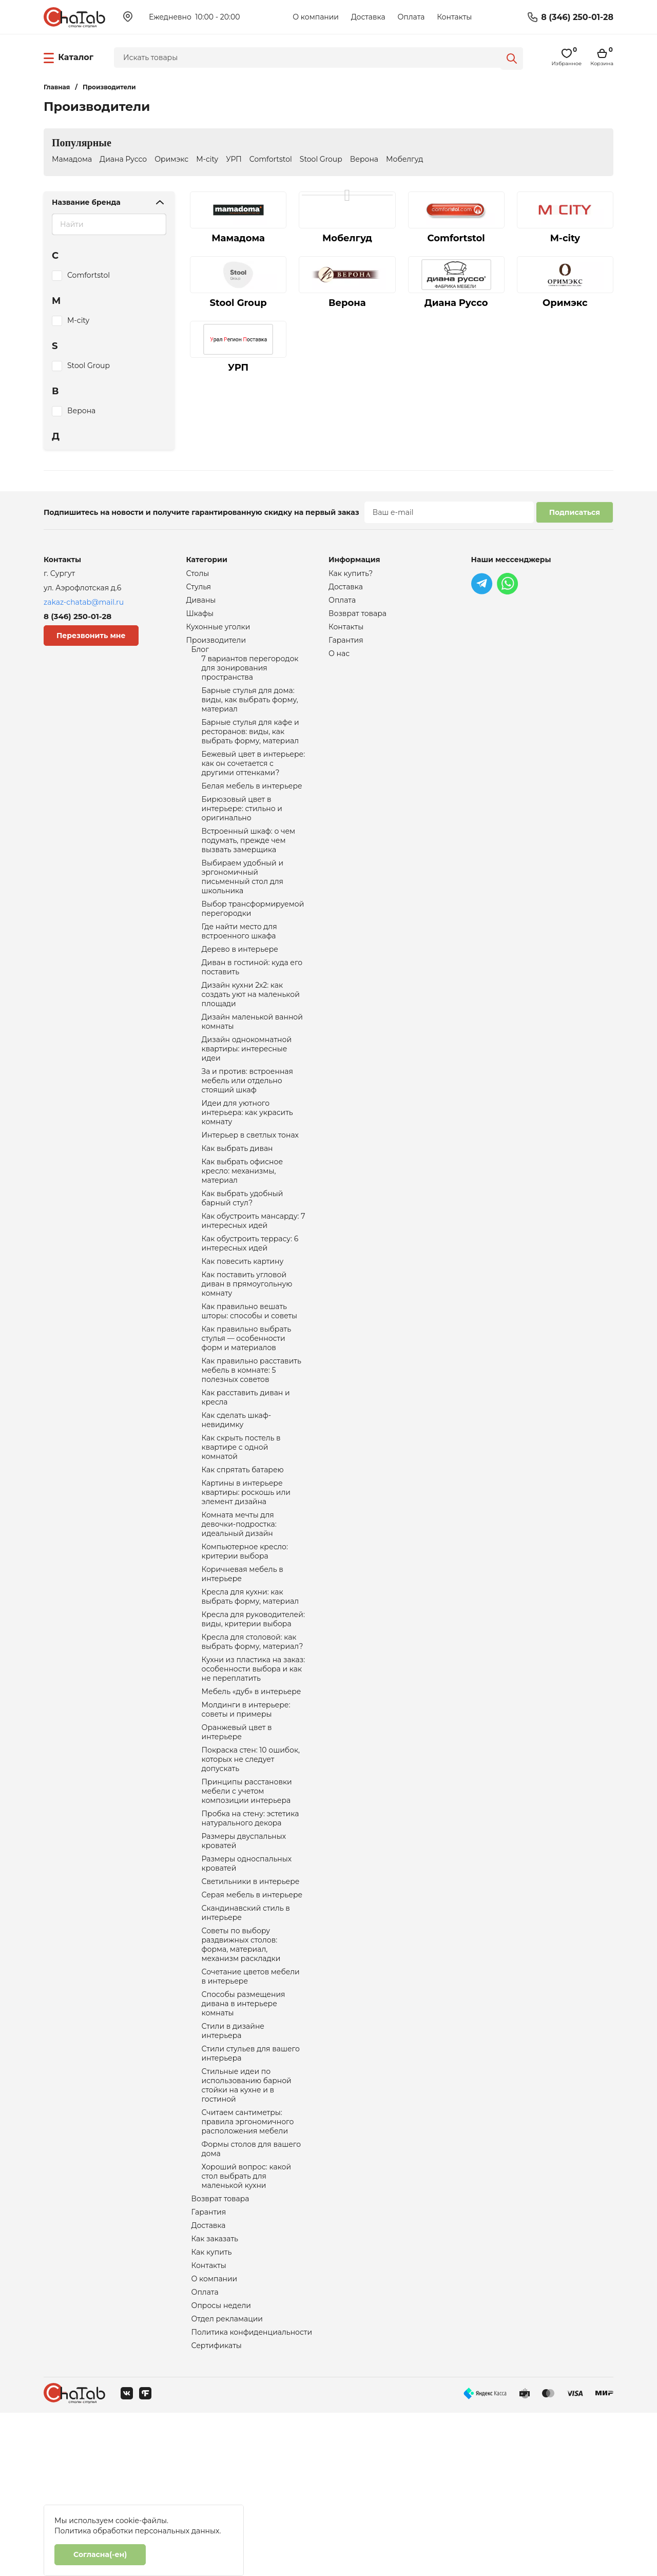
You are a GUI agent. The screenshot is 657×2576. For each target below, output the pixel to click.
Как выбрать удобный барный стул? (242, 1256)
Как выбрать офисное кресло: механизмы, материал (242, 1227)
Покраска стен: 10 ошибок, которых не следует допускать (251, 1870)
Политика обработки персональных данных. (137, 2530)
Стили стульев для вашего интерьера (251, 2191)
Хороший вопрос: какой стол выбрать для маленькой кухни (247, 2325)
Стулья (198, 588)
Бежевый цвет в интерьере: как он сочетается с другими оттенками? (253, 781)
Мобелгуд (404, 159)
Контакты (454, 17)
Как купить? (350, 574)
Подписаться (574, 512)
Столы (197, 574)
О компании (316, 17)
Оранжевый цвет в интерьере (237, 1840)
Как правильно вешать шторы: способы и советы (250, 1380)
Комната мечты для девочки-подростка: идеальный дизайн (239, 1613)
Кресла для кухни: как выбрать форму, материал (250, 1692)
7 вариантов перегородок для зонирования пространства (250, 676)
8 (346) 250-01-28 (577, 17)
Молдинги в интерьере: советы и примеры (246, 1815)
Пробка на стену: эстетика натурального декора (250, 1934)
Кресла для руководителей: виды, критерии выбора (253, 1716)
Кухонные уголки (218, 631)
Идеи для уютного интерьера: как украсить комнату (247, 1163)
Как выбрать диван (237, 1202)
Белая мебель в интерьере (252, 806)
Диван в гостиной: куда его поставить (252, 1004)
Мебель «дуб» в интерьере (251, 1795)
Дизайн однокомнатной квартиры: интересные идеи (247, 1093)
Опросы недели (221, 2465)
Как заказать (215, 2393)
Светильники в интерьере (251, 2003)
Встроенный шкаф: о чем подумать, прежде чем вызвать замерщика (249, 865)
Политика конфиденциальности (252, 2493)
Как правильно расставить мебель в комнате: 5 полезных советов (251, 1444)
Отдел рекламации (227, 2479)
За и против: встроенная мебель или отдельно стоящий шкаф (247, 1128)
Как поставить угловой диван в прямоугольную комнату (247, 1350)
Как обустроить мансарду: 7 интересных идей (253, 1281)
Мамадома (72, 159)
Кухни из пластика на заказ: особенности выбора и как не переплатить (253, 1771)
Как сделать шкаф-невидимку (237, 1499)
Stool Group (321, 159)
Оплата (410, 17)
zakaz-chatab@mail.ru (84, 602)
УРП (234, 159)
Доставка (368, 17)
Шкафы (200, 617)
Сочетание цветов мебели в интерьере (251, 2107)
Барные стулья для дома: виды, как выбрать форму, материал (250, 711)
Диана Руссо (123, 159)
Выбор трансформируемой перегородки (253, 940)
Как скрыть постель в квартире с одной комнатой (241, 1529)
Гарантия (208, 2364)
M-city (207, 159)
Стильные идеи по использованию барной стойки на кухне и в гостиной (247, 2226)
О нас (339, 660)
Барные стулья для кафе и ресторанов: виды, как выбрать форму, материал (250, 746)
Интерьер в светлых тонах (250, 1188)
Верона (364, 159)
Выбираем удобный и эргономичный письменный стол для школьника (243, 906)
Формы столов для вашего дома (251, 2295)
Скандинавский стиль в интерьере (246, 2037)
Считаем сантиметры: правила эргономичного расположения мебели (248, 2266)
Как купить (211, 2407)
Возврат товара (220, 2350)
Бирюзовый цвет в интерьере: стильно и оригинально (242, 830)
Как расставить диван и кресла (246, 1474)
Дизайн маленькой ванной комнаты (252, 1063)
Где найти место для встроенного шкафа (239, 965)
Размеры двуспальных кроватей (244, 1959)
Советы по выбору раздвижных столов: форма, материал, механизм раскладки (241, 2072)
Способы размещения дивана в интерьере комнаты (243, 2136)
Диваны (201, 602)
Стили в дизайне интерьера (233, 2166)
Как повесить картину (243, 1325)
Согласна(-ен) (100, 2554)
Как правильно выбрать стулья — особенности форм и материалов (247, 1410)
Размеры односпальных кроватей (247, 1983)
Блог (200, 656)
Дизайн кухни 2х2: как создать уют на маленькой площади (251, 1034)
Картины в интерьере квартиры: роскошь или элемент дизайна (246, 1578)
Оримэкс (171, 159)
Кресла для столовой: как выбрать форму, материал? (252, 1741)
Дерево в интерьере (240, 984)
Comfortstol (270, 159)
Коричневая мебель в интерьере (242, 1667)
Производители (216, 645)
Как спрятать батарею (243, 1553)
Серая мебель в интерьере (252, 2017)
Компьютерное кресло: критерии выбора (245, 1642)
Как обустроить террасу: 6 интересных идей (250, 1306)
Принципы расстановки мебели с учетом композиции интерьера (247, 1904)
